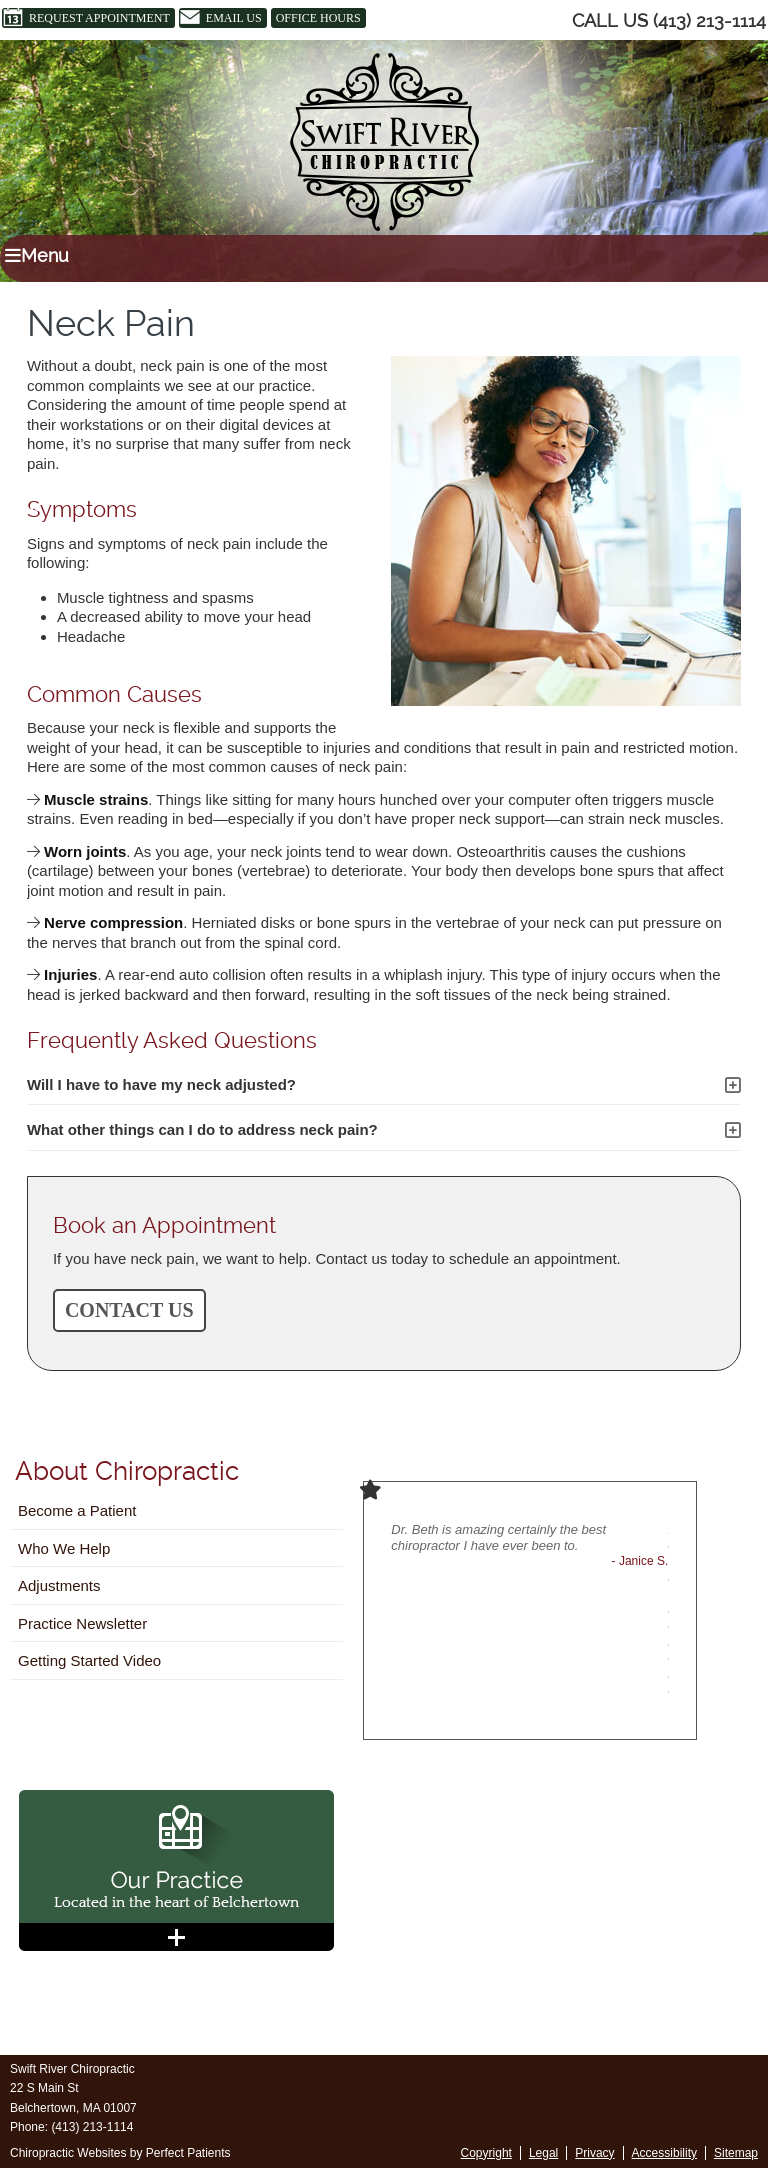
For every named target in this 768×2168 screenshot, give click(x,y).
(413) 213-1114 (709, 20)
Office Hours (318, 18)
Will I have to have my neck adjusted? (161, 1084)
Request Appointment (86, 18)
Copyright (486, 2153)
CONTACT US (129, 1310)
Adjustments (59, 1585)
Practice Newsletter (82, 1623)
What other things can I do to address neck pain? (202, 1129)
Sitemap (736, 2153)
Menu (37, 255)
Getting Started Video (89, 1660)
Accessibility (664, 2153)
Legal (543, 2153)
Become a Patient (77, 1510)
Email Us (220, 18)
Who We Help (64, 1548)
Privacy (594, 2153)
